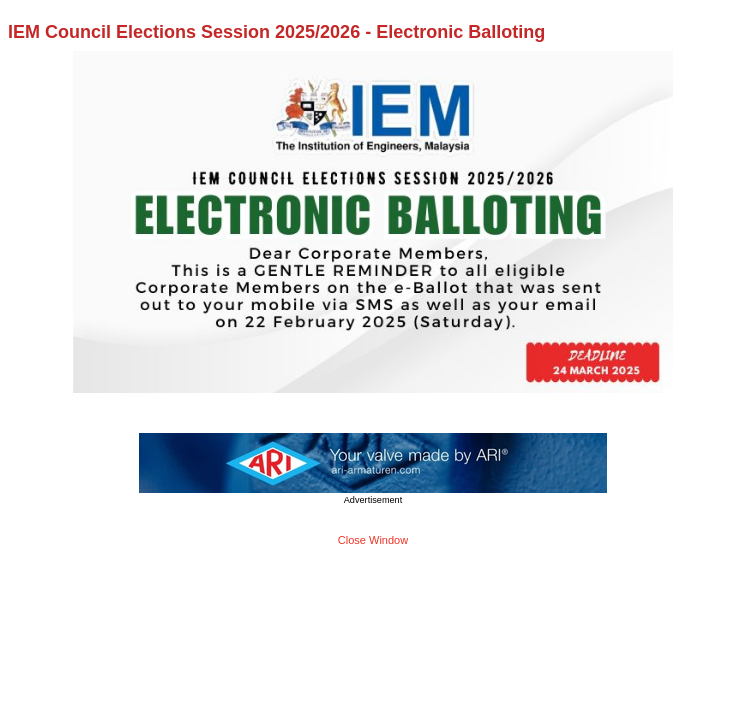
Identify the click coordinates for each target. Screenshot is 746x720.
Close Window (373, 540)
